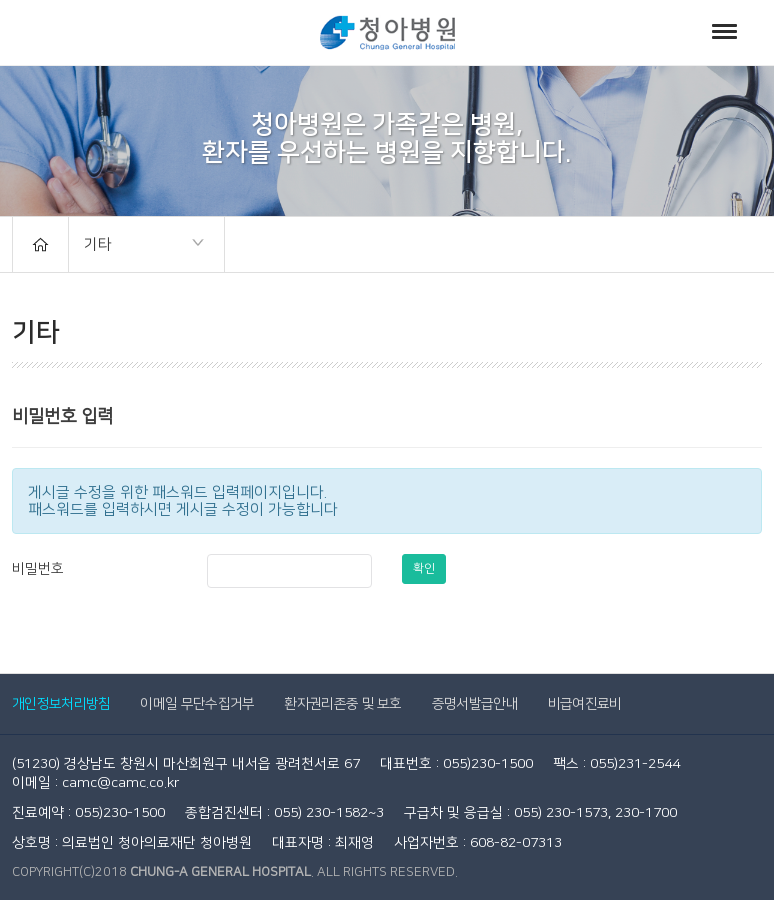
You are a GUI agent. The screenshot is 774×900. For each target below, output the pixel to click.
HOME (40, 244)
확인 (424, 568)
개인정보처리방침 (61, 704)
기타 (136, 246)
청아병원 (387, 32)
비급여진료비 (585, 704)
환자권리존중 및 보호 (342, 704)
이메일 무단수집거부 (197, 704)
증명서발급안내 (475, 704)
